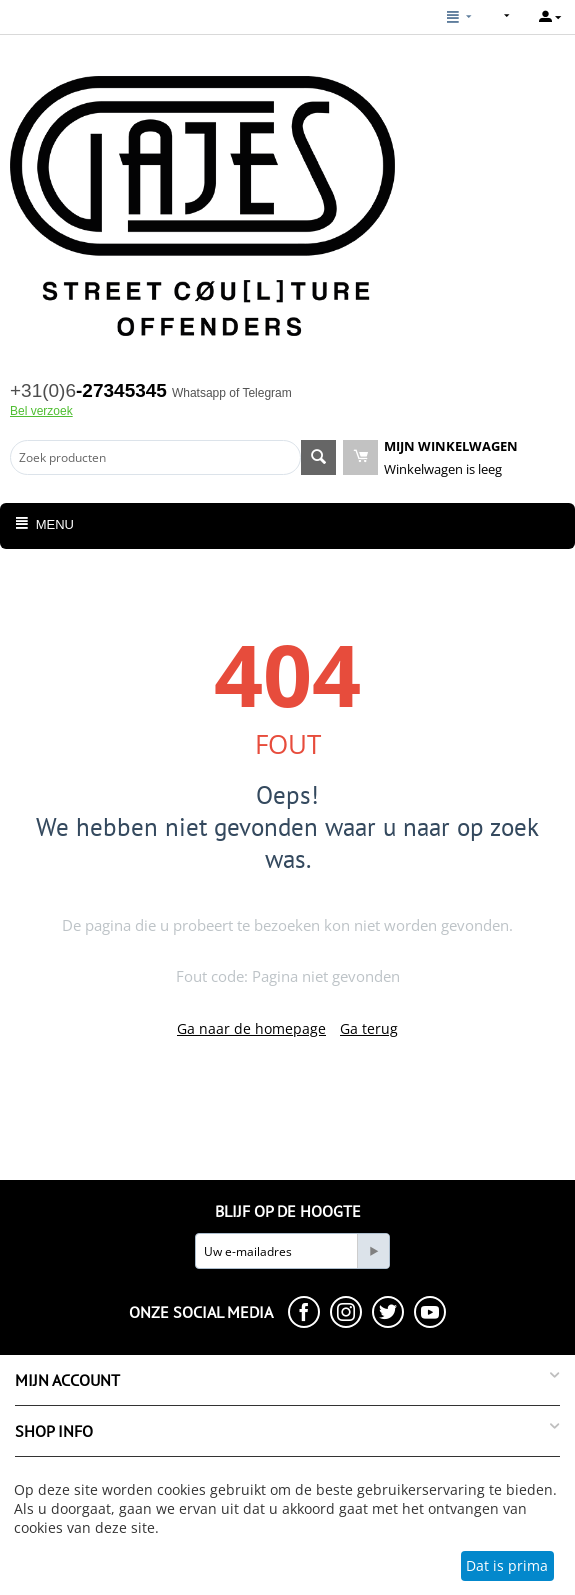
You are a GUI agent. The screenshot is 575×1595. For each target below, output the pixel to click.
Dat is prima (507, 1565)
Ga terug (369, 1028)
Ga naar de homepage (251, 1028)
